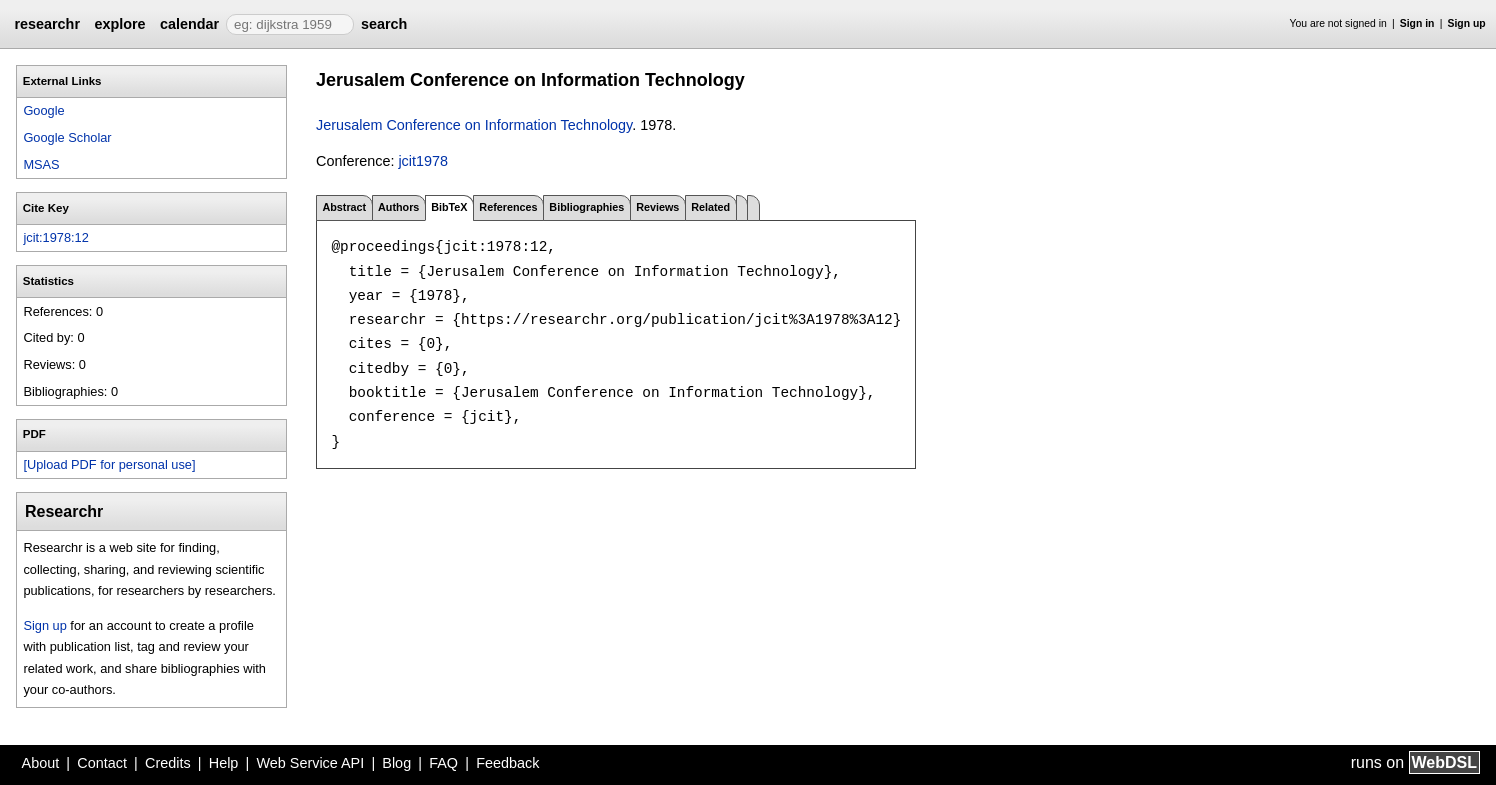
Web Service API (310, 763)
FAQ (443, 763)
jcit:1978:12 (55, 237)
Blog (396, 763)
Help (224, 763)
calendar (189, 24)
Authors (398, 207)
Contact (102, 763)
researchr (47, 24)
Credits (168, 763)
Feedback (507, 763)
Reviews (657, 207)
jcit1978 (423, 161)
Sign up (1467, 23)
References (508, 207)
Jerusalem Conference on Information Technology (474, 125)
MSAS (41, 164)
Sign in (1417, 23)
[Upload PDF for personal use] (109, 464)
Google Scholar (67, 137)
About (41, 763)
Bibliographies (586, 207)
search (384, 24)
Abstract (344, 207)
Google (43, 110)
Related (710, 207)
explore (119, 24)
